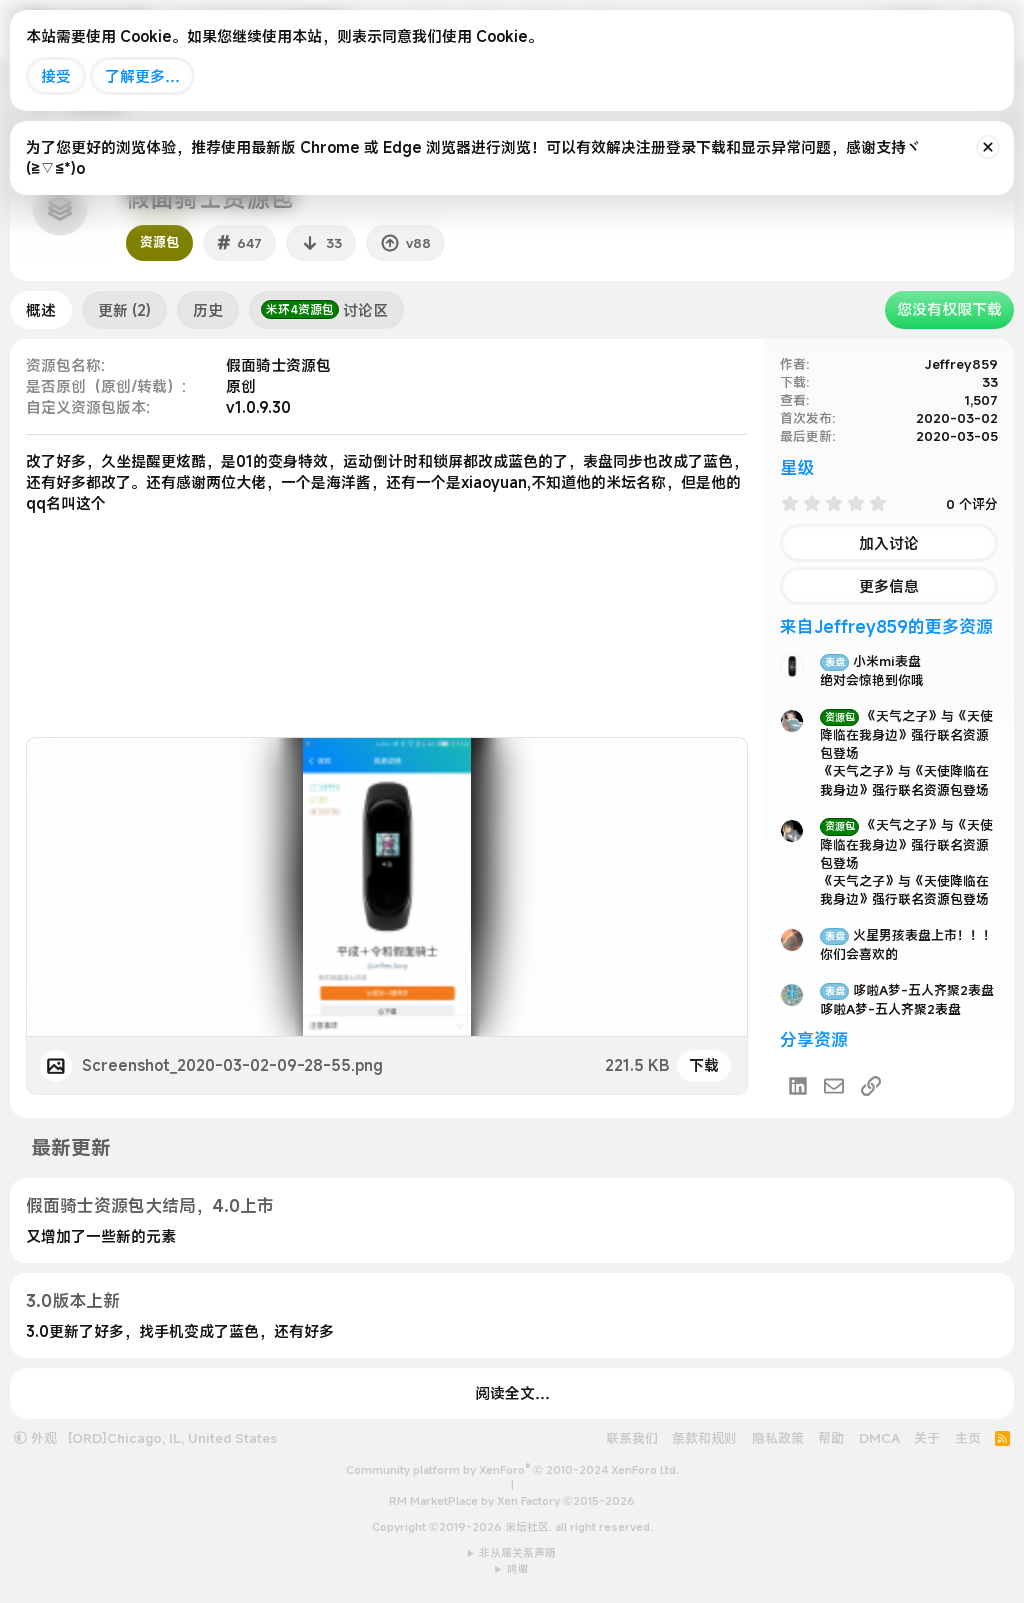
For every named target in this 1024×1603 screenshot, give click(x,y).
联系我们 (632, 1438)
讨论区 (324, 310)
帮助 (831, 1438)
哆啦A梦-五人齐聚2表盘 (907, 990)
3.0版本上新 (73, 1300)
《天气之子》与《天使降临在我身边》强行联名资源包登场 (906, 734)
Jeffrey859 (961, 364)
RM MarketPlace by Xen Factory (512, 1501)
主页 (968, 1438)
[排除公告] (988, 147)
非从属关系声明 (517, 1553)
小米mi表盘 (870, 661)
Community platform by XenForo (512, 1470)
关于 (927, 1438)
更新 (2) (124, 310)
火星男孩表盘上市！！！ (908, 935)
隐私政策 (778, 1438)
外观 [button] (35, 1438)
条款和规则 (704, 1438)
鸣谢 (518, 1569)
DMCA (879, 1438)
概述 (41, 310)
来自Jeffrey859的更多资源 (886, 626)
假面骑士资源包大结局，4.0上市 (150, 1205)
